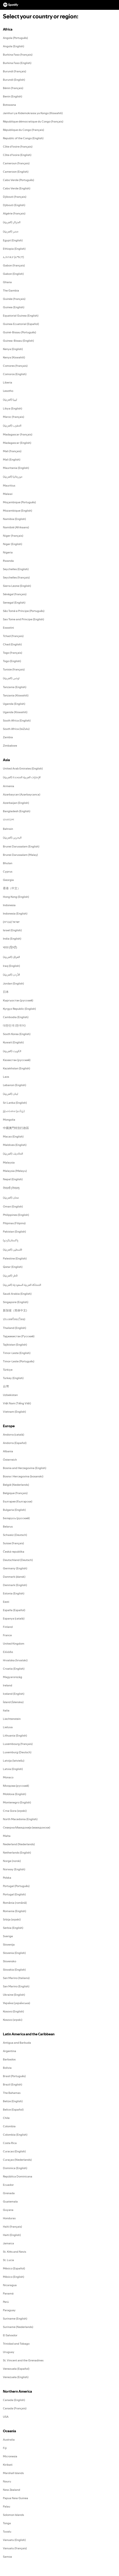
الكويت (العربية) (12, 1051)
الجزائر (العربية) (11, 222)
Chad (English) (12, 644)
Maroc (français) (13, 417)
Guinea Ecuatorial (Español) (21, 324)
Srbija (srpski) (12, 1919)
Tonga (7, 2523)
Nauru (7, 2481)
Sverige (8, 1936)
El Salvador (10, 2335)
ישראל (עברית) (11, 922)
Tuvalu (7, 2531)
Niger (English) (12, 544)
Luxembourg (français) (18, 1744)
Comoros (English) (14, 374)
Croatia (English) (13, 1669)
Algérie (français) (14, 213)
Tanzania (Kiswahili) (15, 695)
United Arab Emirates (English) (23, 768)
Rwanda (8, 561)
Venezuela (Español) (16, 2369)
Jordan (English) (13, 983)
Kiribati (7, 2465)
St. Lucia (8, 2260)
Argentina (9, 2051)
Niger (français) (13, 536)
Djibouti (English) (14, 205)
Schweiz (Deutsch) (15, 1535)
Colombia (9, 2126)
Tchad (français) (13, 636)
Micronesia (10, 2456)
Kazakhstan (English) (16, 1068)
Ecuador (8, 2185)
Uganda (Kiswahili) (15, 712)
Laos (6, 1077)
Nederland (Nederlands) (19, 1844)
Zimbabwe (10, 746)
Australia (9, 2440)
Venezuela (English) (15, 2377)
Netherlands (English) (17, 1852)
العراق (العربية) (11, 957)
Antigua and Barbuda (17, 2043)
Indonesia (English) (15, 913)
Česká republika (13, 1552)
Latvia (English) (13, 1769)
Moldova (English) (14, 1794)
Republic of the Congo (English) (23, 138)
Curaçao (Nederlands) (17, 2160)
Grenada (9, 2193)
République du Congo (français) (23, 130)
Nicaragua (10, 2285)
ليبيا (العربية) (10, 399)
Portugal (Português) (16, 1886)
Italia (6, 1710)
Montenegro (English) (17, 1802)
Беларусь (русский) (16, 1518)
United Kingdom (13, 1643)
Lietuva (8, 1727)
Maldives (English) (14, 1145)
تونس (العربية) (11, 678)
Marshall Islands (13, 2473)
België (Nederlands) (16, 1485)
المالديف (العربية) (13, 1154)
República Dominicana (17, 2176)
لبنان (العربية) (10, 1094)
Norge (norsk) (12, 1861)
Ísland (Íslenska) (13, 1702)
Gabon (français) (14, 265)
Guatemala (10, 2201)
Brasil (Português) (14, 2076)
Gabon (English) (13, 274)
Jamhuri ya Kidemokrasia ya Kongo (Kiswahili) (33, 113)
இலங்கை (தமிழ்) (14, 1111)
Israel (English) (12, 930)
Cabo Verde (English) (16, 188)
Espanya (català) (13, 1618)
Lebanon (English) (14, 1085)
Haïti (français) (12, 2227)
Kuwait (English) (13, 1042)
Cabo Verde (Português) (18, 180)
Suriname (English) (15, 2318)
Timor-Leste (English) (16, 1353)
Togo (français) (12, 653)
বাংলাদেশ (8, 820)
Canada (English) (14, 2400)
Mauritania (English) (16, 468)
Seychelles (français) (16, 577)
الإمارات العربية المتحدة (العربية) (22, 777)
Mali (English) (11, 459)
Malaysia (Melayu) (15, 1171)
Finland (8, 1627)
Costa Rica (10, 2143)
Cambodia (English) (15, 1017)
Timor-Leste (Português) (18, 1361)
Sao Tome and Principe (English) (23, 619)
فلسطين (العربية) (12, 1249)
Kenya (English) (13, 349)
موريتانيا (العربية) (12, 477)
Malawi (7, 494)
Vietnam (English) (14, 1412)
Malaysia (9, 1162)
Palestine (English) (15, 1258)
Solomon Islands (13, 2515)
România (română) (15, 1903)
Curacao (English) (14, 2151)
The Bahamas (11, 2093)
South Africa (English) (17, 720)
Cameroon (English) (15, 172)
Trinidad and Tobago (16, 2344)
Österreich (10, 1460)
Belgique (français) (15, 1493)
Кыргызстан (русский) (18, 1000)
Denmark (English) (15, 1585)
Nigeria (8, 552)
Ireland (7, 1685)
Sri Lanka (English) (15, 1103)
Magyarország (12, 1677)
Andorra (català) (13, 1434)
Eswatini (8, 628)
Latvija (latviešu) (13, 1761)
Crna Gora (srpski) (15, 1811)
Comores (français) (15, 366)
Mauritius (9, 485)
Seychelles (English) (16, 569)
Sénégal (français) (14, 594)
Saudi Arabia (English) (17, 1294)
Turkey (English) (13, 1378)
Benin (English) (12, 96)
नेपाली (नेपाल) (11, 1188)
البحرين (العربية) (12, 837)
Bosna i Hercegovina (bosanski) (23, 1476)
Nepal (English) (13, 1179)
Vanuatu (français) (15, 2548)
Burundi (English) (14, 80)
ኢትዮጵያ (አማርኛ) (13, 257)
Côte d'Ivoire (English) (17, 155)
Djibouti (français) (14, 197)
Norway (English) (14, 1869)
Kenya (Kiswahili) (14, 357)
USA (6, 2417)
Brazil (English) (12, 2084)
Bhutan (7, 863)
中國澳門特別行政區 (16, 1128)
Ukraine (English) (14, 1995)
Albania (8, 1451)
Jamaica (8, 2243)
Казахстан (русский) (16, 1060)
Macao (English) (13, 1136)
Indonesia (9, 905)
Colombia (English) (15, 2135)
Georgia (8, 880)
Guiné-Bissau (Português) (19, 332)
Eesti (6, 1602)
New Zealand (11, 2490)
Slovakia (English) (14, 1970)
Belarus (8, 1526)
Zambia (8, 737)
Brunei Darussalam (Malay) (20, 855)
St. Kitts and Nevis (14, 2252)
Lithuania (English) (15, 1735)
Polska (7, 1878)
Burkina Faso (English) (17, 63)
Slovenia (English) (14, 1953)
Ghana (7, 282)
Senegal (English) (14, 602)
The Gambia (11, 290)
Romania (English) (14, 1911)
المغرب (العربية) (12, 425)
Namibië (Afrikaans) (16, 527)
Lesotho (8, 391)
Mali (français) (12, 451)
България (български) (17, 1501)
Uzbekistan (10, 1395)
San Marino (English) (16, 1986)
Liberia (7, 382)
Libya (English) (12, 408)
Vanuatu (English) (14, 2540)
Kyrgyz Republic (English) (19, 1009)
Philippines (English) (16, 1215)
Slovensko (9, 1961)
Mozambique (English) (17, 511)
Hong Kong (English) (16, 897)
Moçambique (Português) (19, 502)
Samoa (7, 2557)
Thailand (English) (14, 1328)
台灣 (6, 1386)
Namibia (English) (14, 519)
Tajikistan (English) (15, 1345)
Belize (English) (13, 2101)
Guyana (8, 2210)
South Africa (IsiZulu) (16, 729)
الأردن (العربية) (11, 974)
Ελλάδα (8, 1652)
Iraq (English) (11, 966)
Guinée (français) (14, 299)
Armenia (8, 786)
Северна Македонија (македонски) (26, 1827)
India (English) (12, 939)
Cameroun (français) (16, 163)
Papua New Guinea (15, 2498)
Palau (6, 2506)
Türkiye (7, 1370)
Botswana (9, 105)
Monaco (8, 1777)
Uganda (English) (14, 704)
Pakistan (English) (14, 1231)
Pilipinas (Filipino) (14, 1223)
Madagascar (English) (17, 443)
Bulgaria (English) (14, 1510)
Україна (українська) (16, 2003)
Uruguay (8, 2352)
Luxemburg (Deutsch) (17, 1752)
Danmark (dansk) (14, 1577)
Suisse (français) (13, 1543)
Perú (6, 2302)
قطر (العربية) (10, 1275)
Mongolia (9, 1120)
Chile (6, 2118)
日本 (6, 992)
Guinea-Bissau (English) (18, 341)
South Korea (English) (16, 1034)
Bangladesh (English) (16, 811)
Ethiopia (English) (14, 249)
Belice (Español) (13, 2109)
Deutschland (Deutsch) (18, 1560)
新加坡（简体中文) (15, 1310)
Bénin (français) (13, 88)
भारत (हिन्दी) (10, 947)
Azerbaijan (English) (16, 803)
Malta (7, 1836)
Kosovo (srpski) (12, 2020)
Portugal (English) (14, 1894)
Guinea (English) (13, 307)
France (7, 1635)
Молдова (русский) (16, 1786)
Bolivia (7, 2068)
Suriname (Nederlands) (18, 2327)
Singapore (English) (15, 1302)
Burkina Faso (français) (17, 55)
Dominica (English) (15, 2168)
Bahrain (8, 829)
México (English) (13, 2277)
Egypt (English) (13, 240)
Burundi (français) (14, 71)
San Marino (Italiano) (16, 1978)
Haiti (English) (12, 2235)
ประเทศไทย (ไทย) (14, 1319)
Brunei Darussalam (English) (21, 846)
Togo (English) (12, 661)
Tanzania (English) (14, 687)
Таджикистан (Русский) (18, 1336)
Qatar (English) (12, 1267)
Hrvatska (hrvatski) (15, 1660)
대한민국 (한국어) (14, 1025)
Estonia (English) (13, 1593)
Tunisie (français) (14, 669)
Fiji (5, 2448)
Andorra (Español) (14, 1443)
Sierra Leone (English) (17, 586)
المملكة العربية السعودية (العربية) (22, 1285)
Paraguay (9, 2310)
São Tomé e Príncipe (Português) (23, 611)
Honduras (9, 2218)
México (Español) (14, 2268)
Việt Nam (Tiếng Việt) (17, 1403)
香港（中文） (11, 888)
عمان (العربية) (11, 1197)
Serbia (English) (13, 1928)
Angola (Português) (15, 38)
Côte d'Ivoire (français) (17, 146)
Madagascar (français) (17, 434)
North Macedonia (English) (20, 1819)
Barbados (9, 2059)
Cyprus (7, 871)
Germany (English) (15, 1568)
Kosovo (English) (13, 2011)
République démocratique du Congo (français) (33, 121)
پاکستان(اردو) (10, 1240)
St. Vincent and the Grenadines (23, 2360)
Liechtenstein (12, 1719)
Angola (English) (13, 46)
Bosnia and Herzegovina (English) (24, 1468)
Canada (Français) (14, 2408)
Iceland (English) (13, 1694)
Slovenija (9, 1944)
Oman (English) (13, 1206)
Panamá (8, 2293)
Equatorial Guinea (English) (20, 316)
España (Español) (14, 1610)
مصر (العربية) (10, 231)
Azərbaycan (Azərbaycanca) (21, 794)
